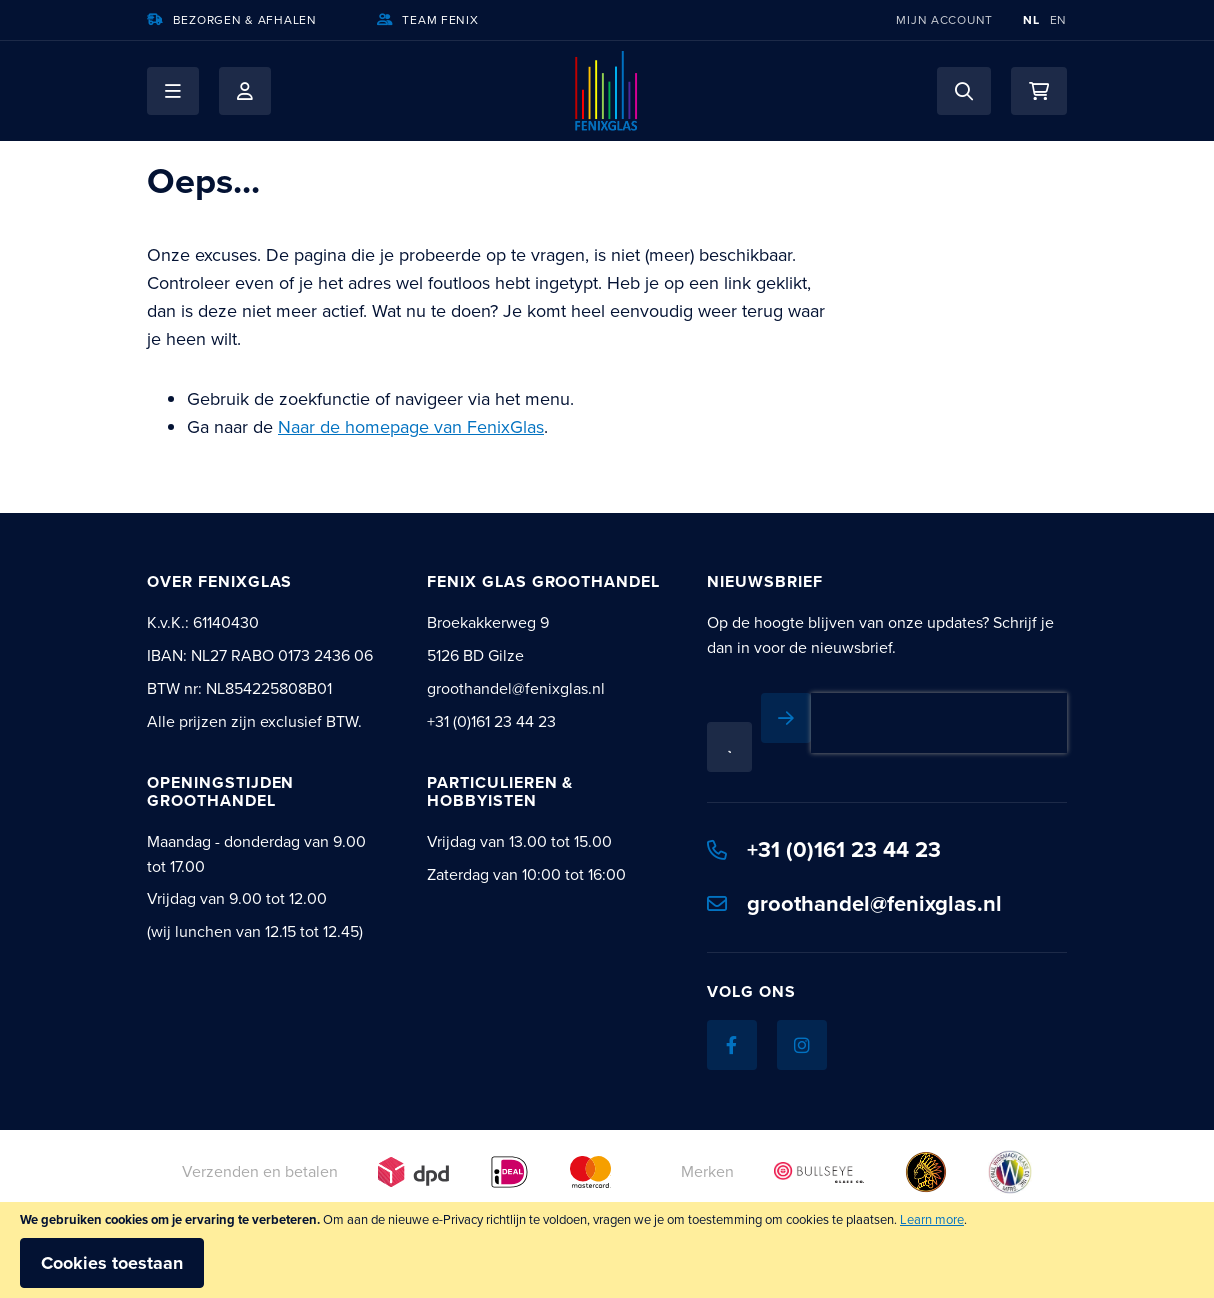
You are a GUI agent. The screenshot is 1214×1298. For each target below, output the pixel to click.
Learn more (932, 1219)
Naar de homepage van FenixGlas (411, 427)
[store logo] (607, 91)
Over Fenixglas (219, 581)
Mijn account (944, 20)
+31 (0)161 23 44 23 (824, 849)
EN (1058, 20)
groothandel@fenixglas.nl (854, 903)
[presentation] (939, 723)
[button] (173, 91)
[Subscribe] (786, 718)
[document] (607, 1250)
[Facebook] (732, 1045)
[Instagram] (802, 1045)
